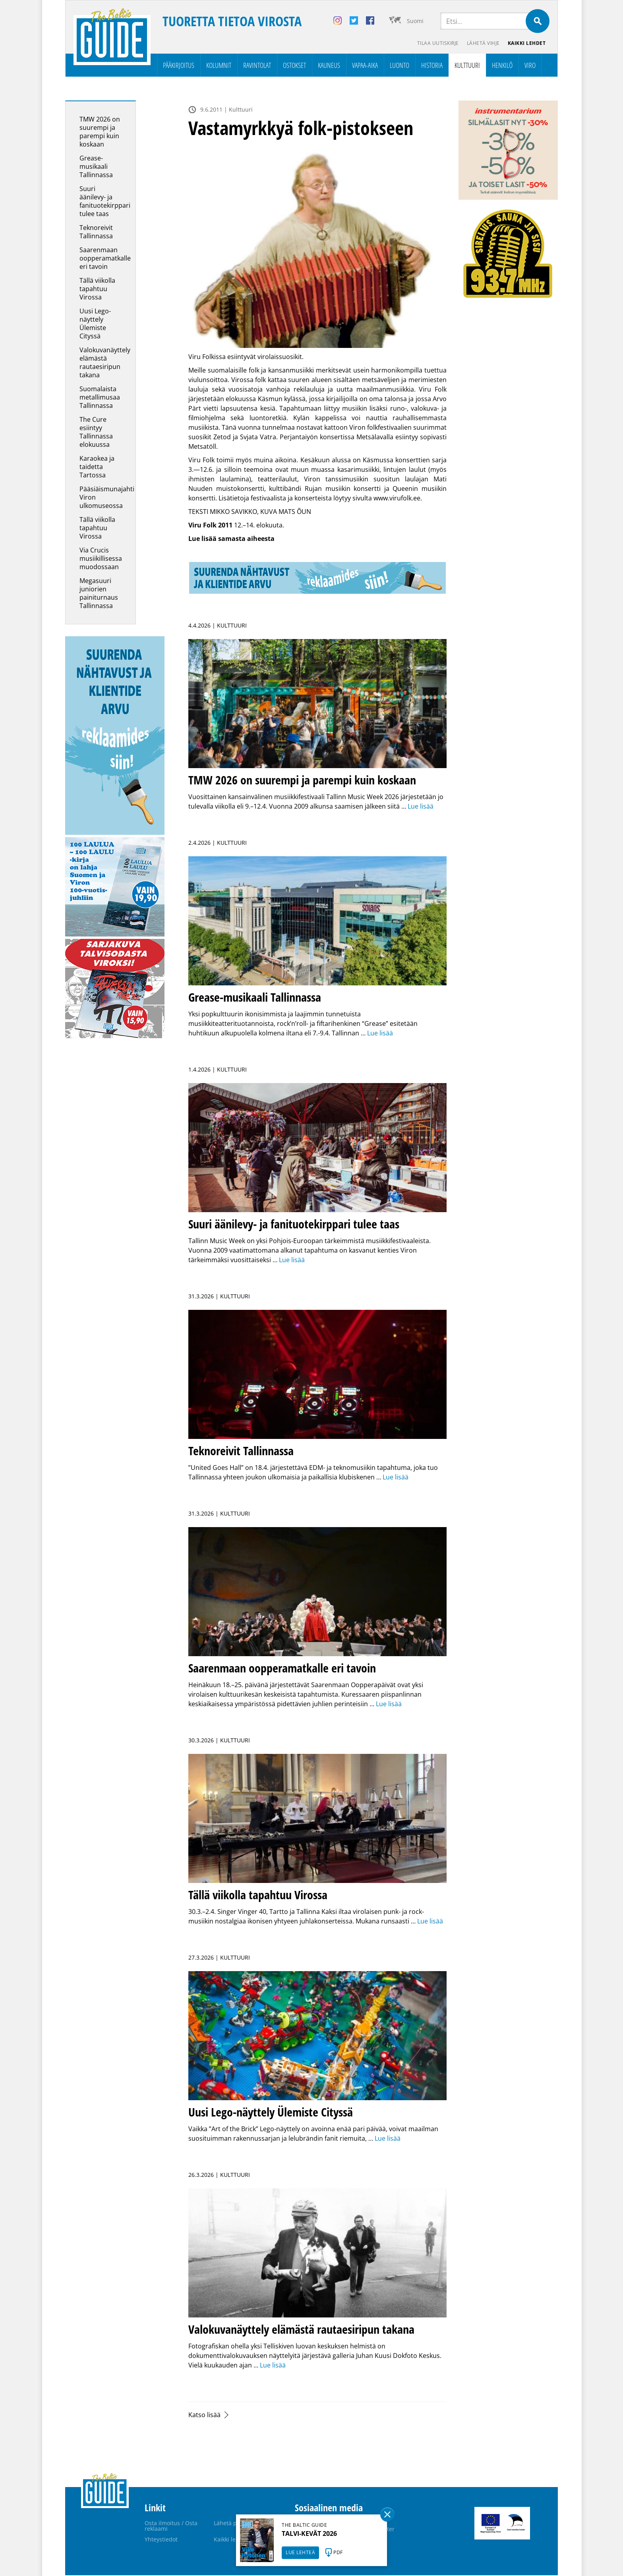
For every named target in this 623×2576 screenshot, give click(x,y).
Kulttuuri (467, 66)
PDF (338, 2552)
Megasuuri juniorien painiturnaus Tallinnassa (98, 594)
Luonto (399, 66)
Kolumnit (218, 66)
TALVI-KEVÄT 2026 (309, 2533)
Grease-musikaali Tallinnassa (96, 167)
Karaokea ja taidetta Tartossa (96, 467)
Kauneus (329, 66)
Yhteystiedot (161, 2540)
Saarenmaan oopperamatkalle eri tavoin (105, 259)
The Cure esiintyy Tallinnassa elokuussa (96, 433)
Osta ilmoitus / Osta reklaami (171, 2526)
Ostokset (294, 66)
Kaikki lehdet (526, 44)
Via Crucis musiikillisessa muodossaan (100, 559)
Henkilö (502, 66)
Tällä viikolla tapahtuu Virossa (97, 289)
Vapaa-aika (365, 66)
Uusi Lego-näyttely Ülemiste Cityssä (95, 324)
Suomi (415, 21)
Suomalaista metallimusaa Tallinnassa (99, 398)
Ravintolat (257, 66)
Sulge (387, 2514)
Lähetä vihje (480, 44)
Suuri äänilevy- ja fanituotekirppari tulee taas (104, 202)
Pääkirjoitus (178, 66)
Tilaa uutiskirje (434, 44)
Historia (432, 66)
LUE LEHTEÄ (300, 2552)
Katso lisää (204, 2415)
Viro (530, 66)
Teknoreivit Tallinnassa (96, 232)
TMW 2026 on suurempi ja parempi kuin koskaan (99, 132)
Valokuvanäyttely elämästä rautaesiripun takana (104, 363)
